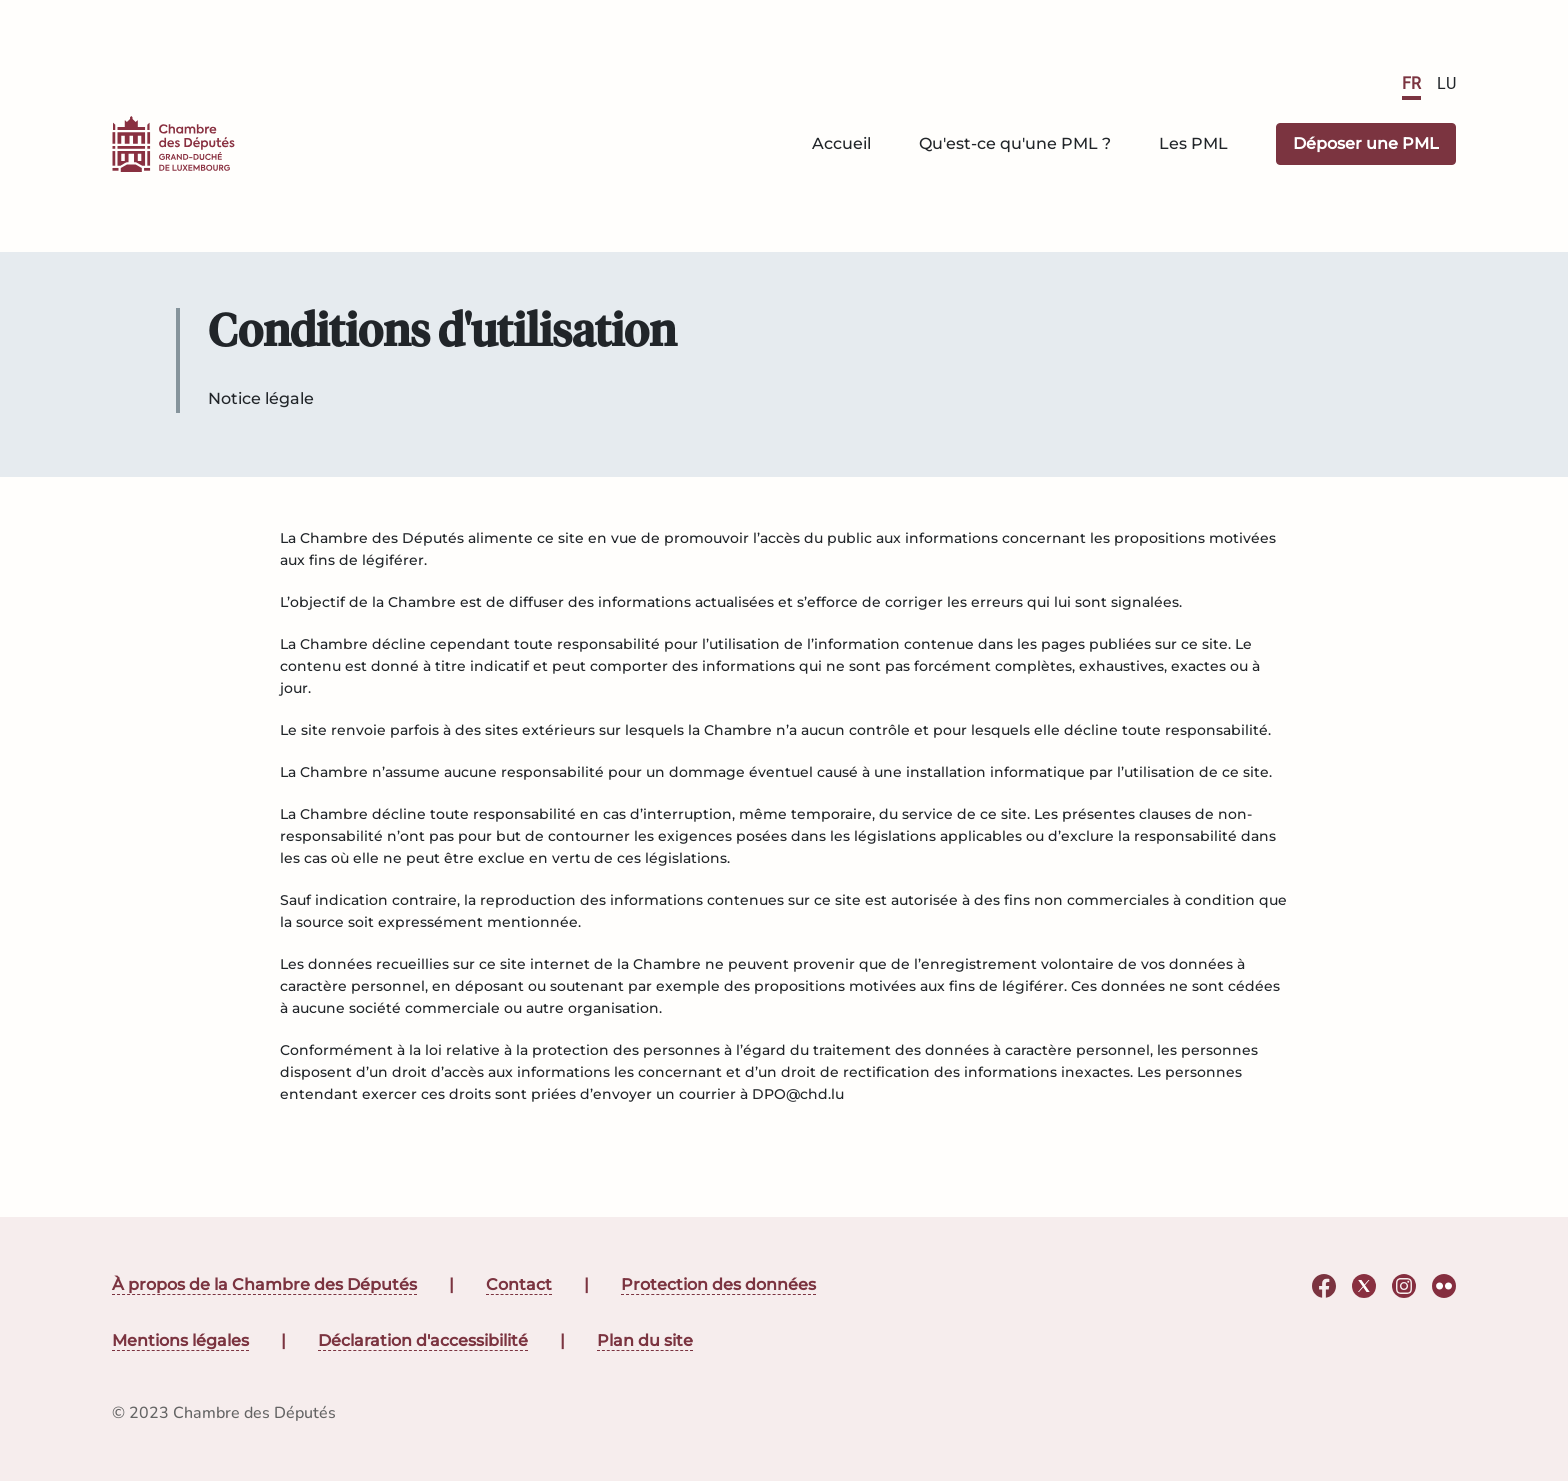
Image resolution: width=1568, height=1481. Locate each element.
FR (1411, 83)
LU (1446, 83)
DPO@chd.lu (798, 1094)
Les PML (1193, 143)
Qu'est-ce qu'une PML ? (1015, 143)
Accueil (841, 143)
